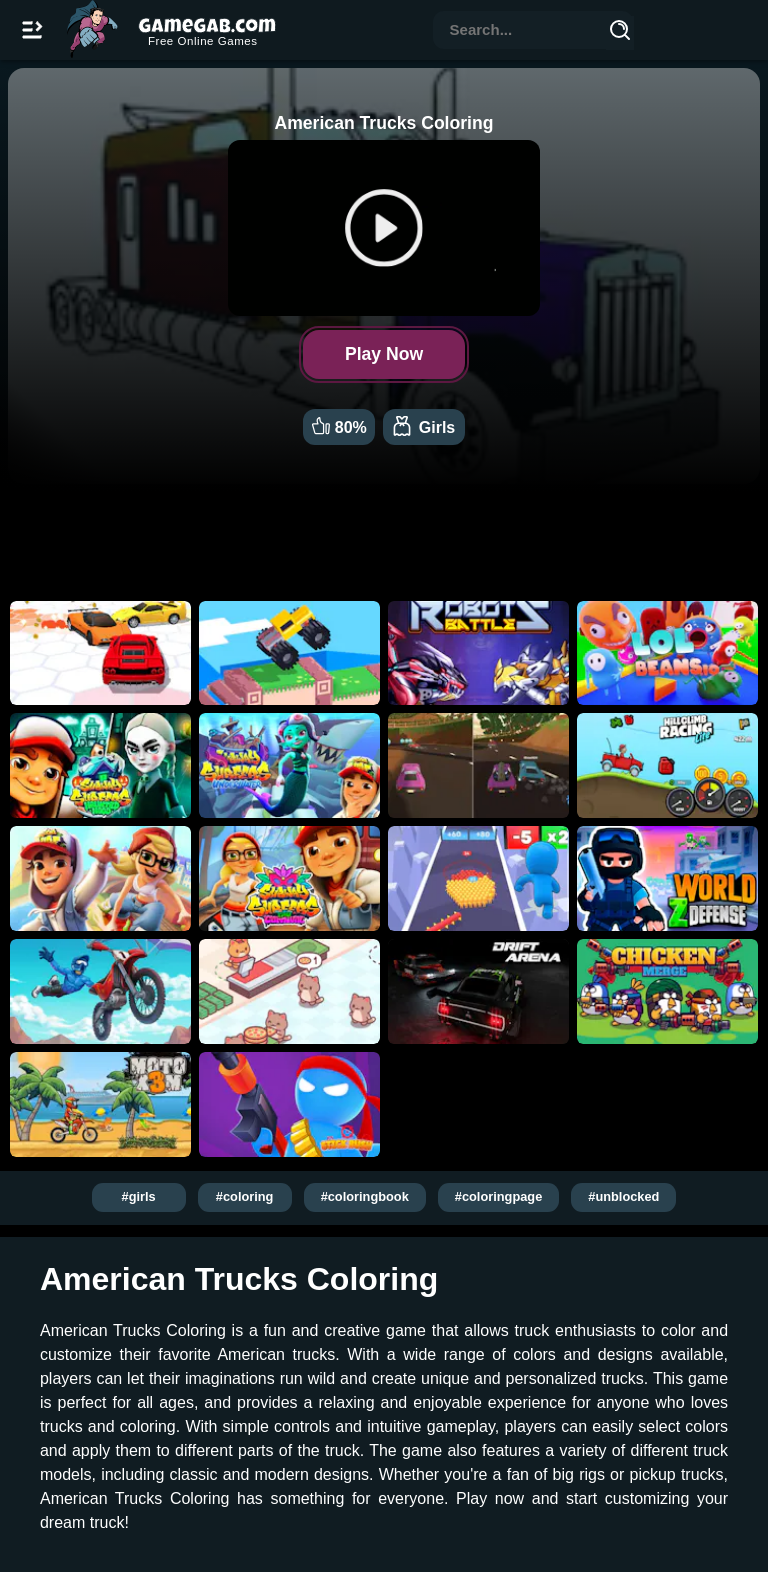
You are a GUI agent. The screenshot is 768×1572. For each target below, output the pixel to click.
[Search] (620, 33)
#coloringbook (365, 1196)
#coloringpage (498, 1196)
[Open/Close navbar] (32, 30)
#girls (139, 1196)
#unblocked (623, 1196)
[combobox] (520, 31)
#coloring (245, 1196)
